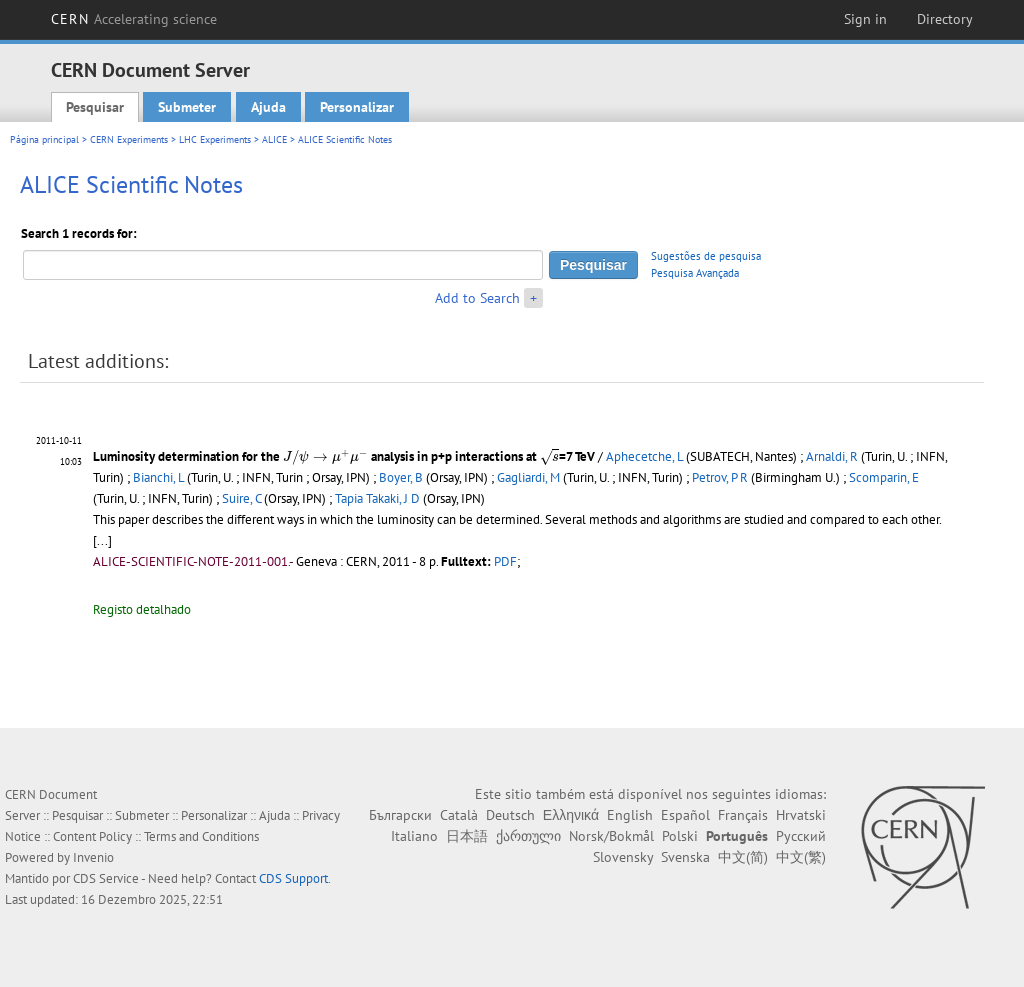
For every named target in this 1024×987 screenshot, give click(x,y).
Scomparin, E (884, 477)
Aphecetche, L (644, 456)
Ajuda (268, 107)
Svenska (685, 857)
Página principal (44, 139)
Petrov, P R (720, 477)
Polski (680, 836)
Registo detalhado (142, 609)
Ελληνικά (571, 815)
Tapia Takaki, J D (377, 498)
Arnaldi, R (832, 456)
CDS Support (293, 878)
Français (743, 815)
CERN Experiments (129, 139)
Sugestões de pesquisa (706, 256)
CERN (134, 19)
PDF (505, 561)
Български (400, 815)
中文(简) (743, 857)
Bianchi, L (158, 477)
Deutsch (510, 815)
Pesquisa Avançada (695, 273)
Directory (945, 19)
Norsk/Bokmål (611, 836)
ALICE (274, 139)
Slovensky (623, 857)
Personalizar (357, 107)
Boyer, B (401, 477)
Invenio (93, 857)
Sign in (865, 19)
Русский (801, 836)
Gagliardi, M (528, 477)
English (630, 815)
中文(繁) (801, 857)
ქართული (528, 836)
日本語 (467, 836)
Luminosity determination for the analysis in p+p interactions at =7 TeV (344, 456)
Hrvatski (801, 815)
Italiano (414, 836)
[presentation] (325, 458)
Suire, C (241, 498)
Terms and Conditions (201, 836)
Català (459, 815)
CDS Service (106, 878)
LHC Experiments (215, 139)
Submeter (187, 107)
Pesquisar (95, 107)
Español (685, 815)
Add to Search (477, 298)
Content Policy (92, 836)
